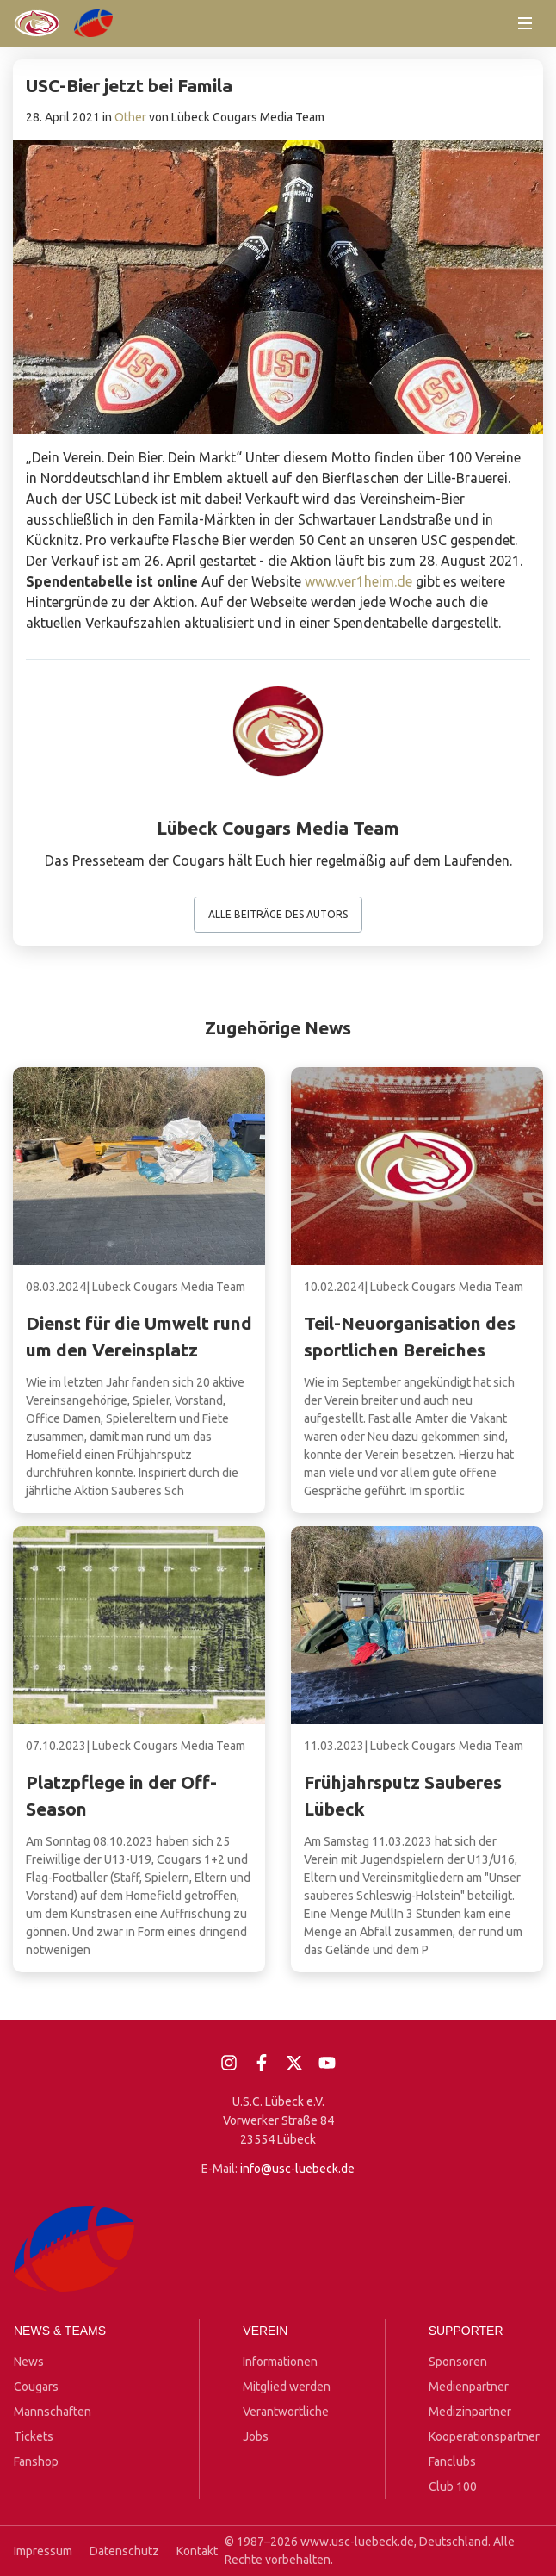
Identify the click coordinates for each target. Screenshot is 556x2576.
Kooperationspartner (484, 2436)
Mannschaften (52, 2411)
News (29, 2361)
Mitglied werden (287, 2386)
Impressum (43, 2551)
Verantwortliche (286, 2411)
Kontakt (197, 2551)
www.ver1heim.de (358, 581)
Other (130, 117)
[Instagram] (229, 2062)
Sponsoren (458, 2361)
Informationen (280, 2361)
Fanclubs (452, 2461)
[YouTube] (327, 2062)
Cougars (36, 2386)
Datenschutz (124, 2551)
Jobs (256, 2436)
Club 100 (453, 2486)
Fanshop (36, 2461)
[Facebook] (261, 2062)
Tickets (33, 2436)
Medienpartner (469, 2386)
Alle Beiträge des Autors (278, 914)
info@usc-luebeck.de (297, 2169)
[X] (294, 2062)
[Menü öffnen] (525, 23)
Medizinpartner (470, 2411)
